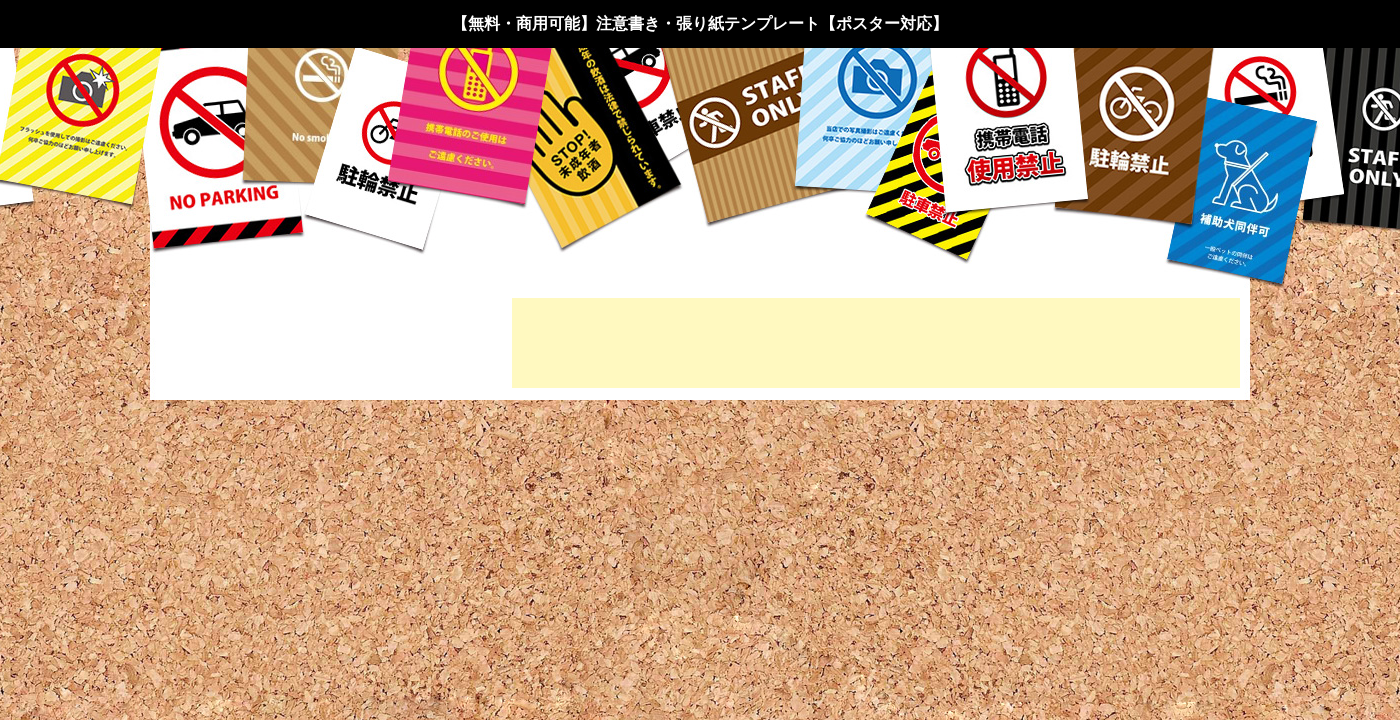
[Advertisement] (876, 343)
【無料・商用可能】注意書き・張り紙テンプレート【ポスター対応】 (700, 23)
